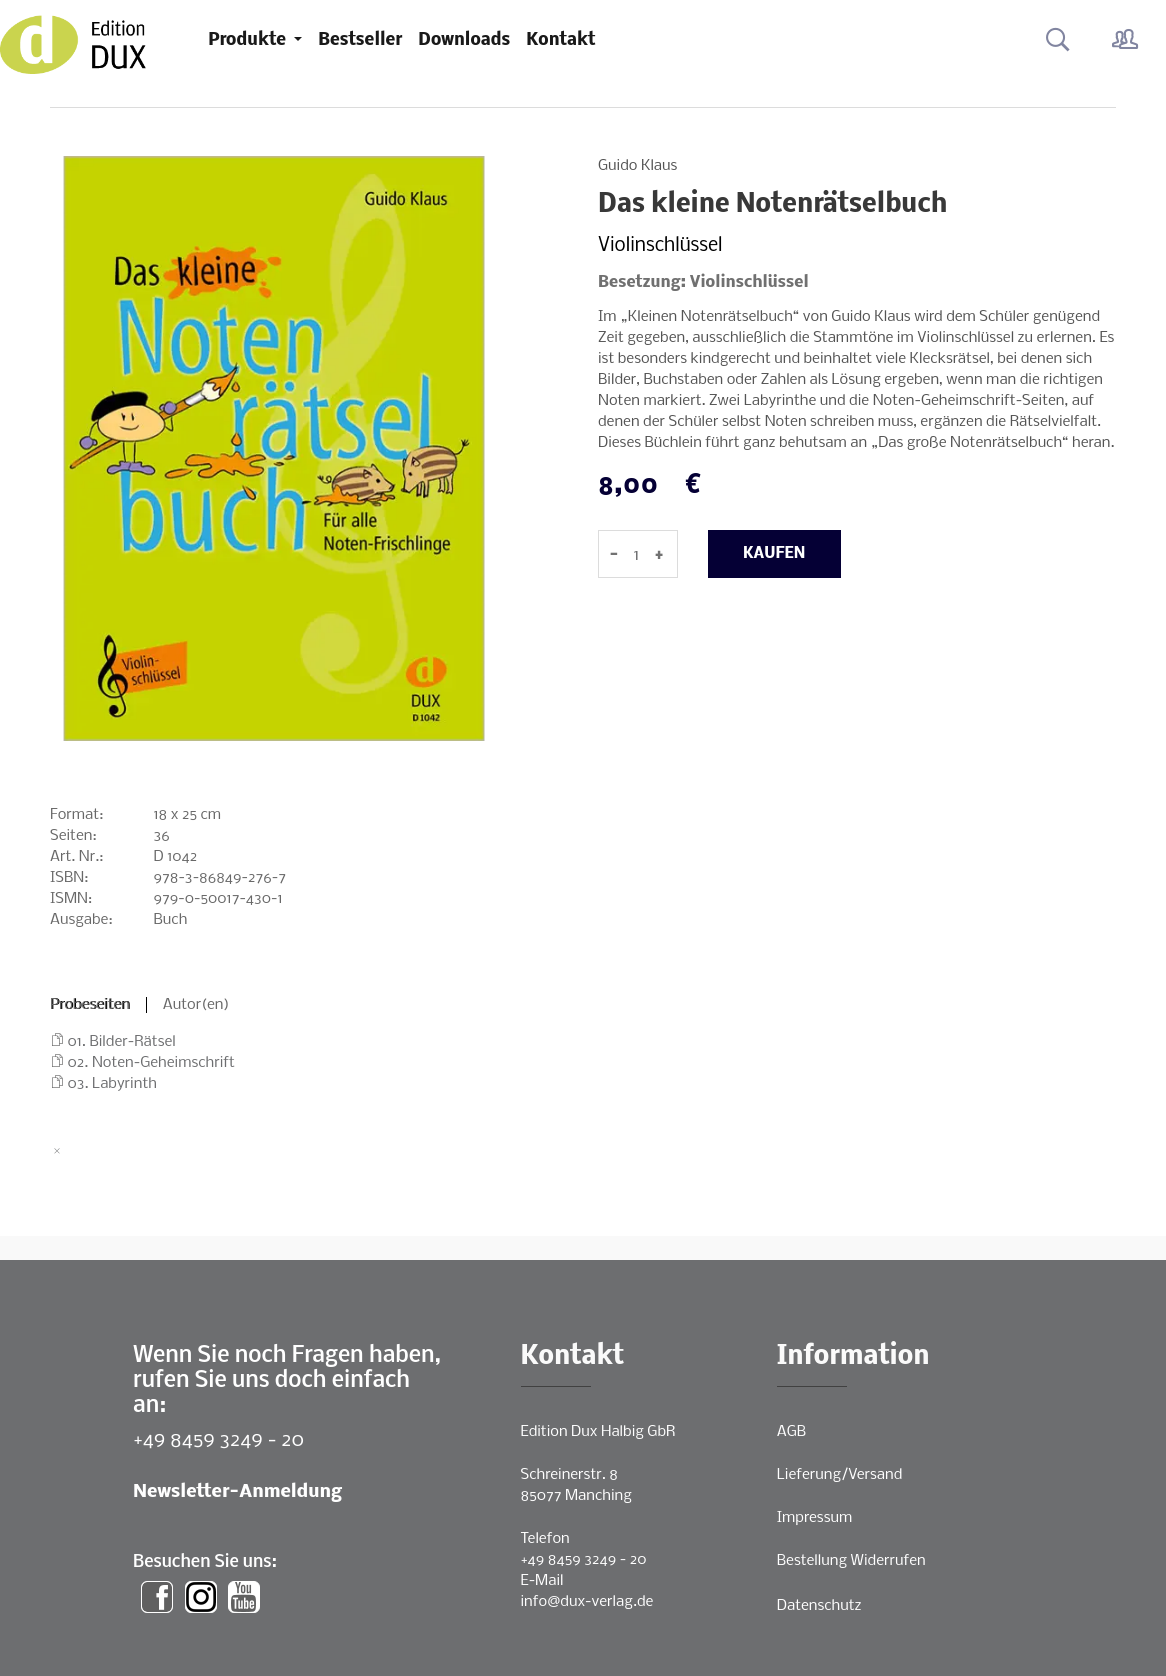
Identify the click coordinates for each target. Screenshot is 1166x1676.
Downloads (464, 40)
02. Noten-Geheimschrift (151, 1063)
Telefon (545, 1539)
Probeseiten (90, 1005)
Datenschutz (819, 1606)
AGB (791, 1432)
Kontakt (560, 40)
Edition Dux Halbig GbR (598, 1432)
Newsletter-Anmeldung (237, 1492)
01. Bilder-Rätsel (122, 1042)
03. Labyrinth (112, 1084)
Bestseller (360, 40)
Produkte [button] (249, 40)
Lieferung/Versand (840, 1475)
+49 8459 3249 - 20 (218, 1440)
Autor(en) (196, 1005)
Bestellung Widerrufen (851, 1561)
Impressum (814, 1518)
